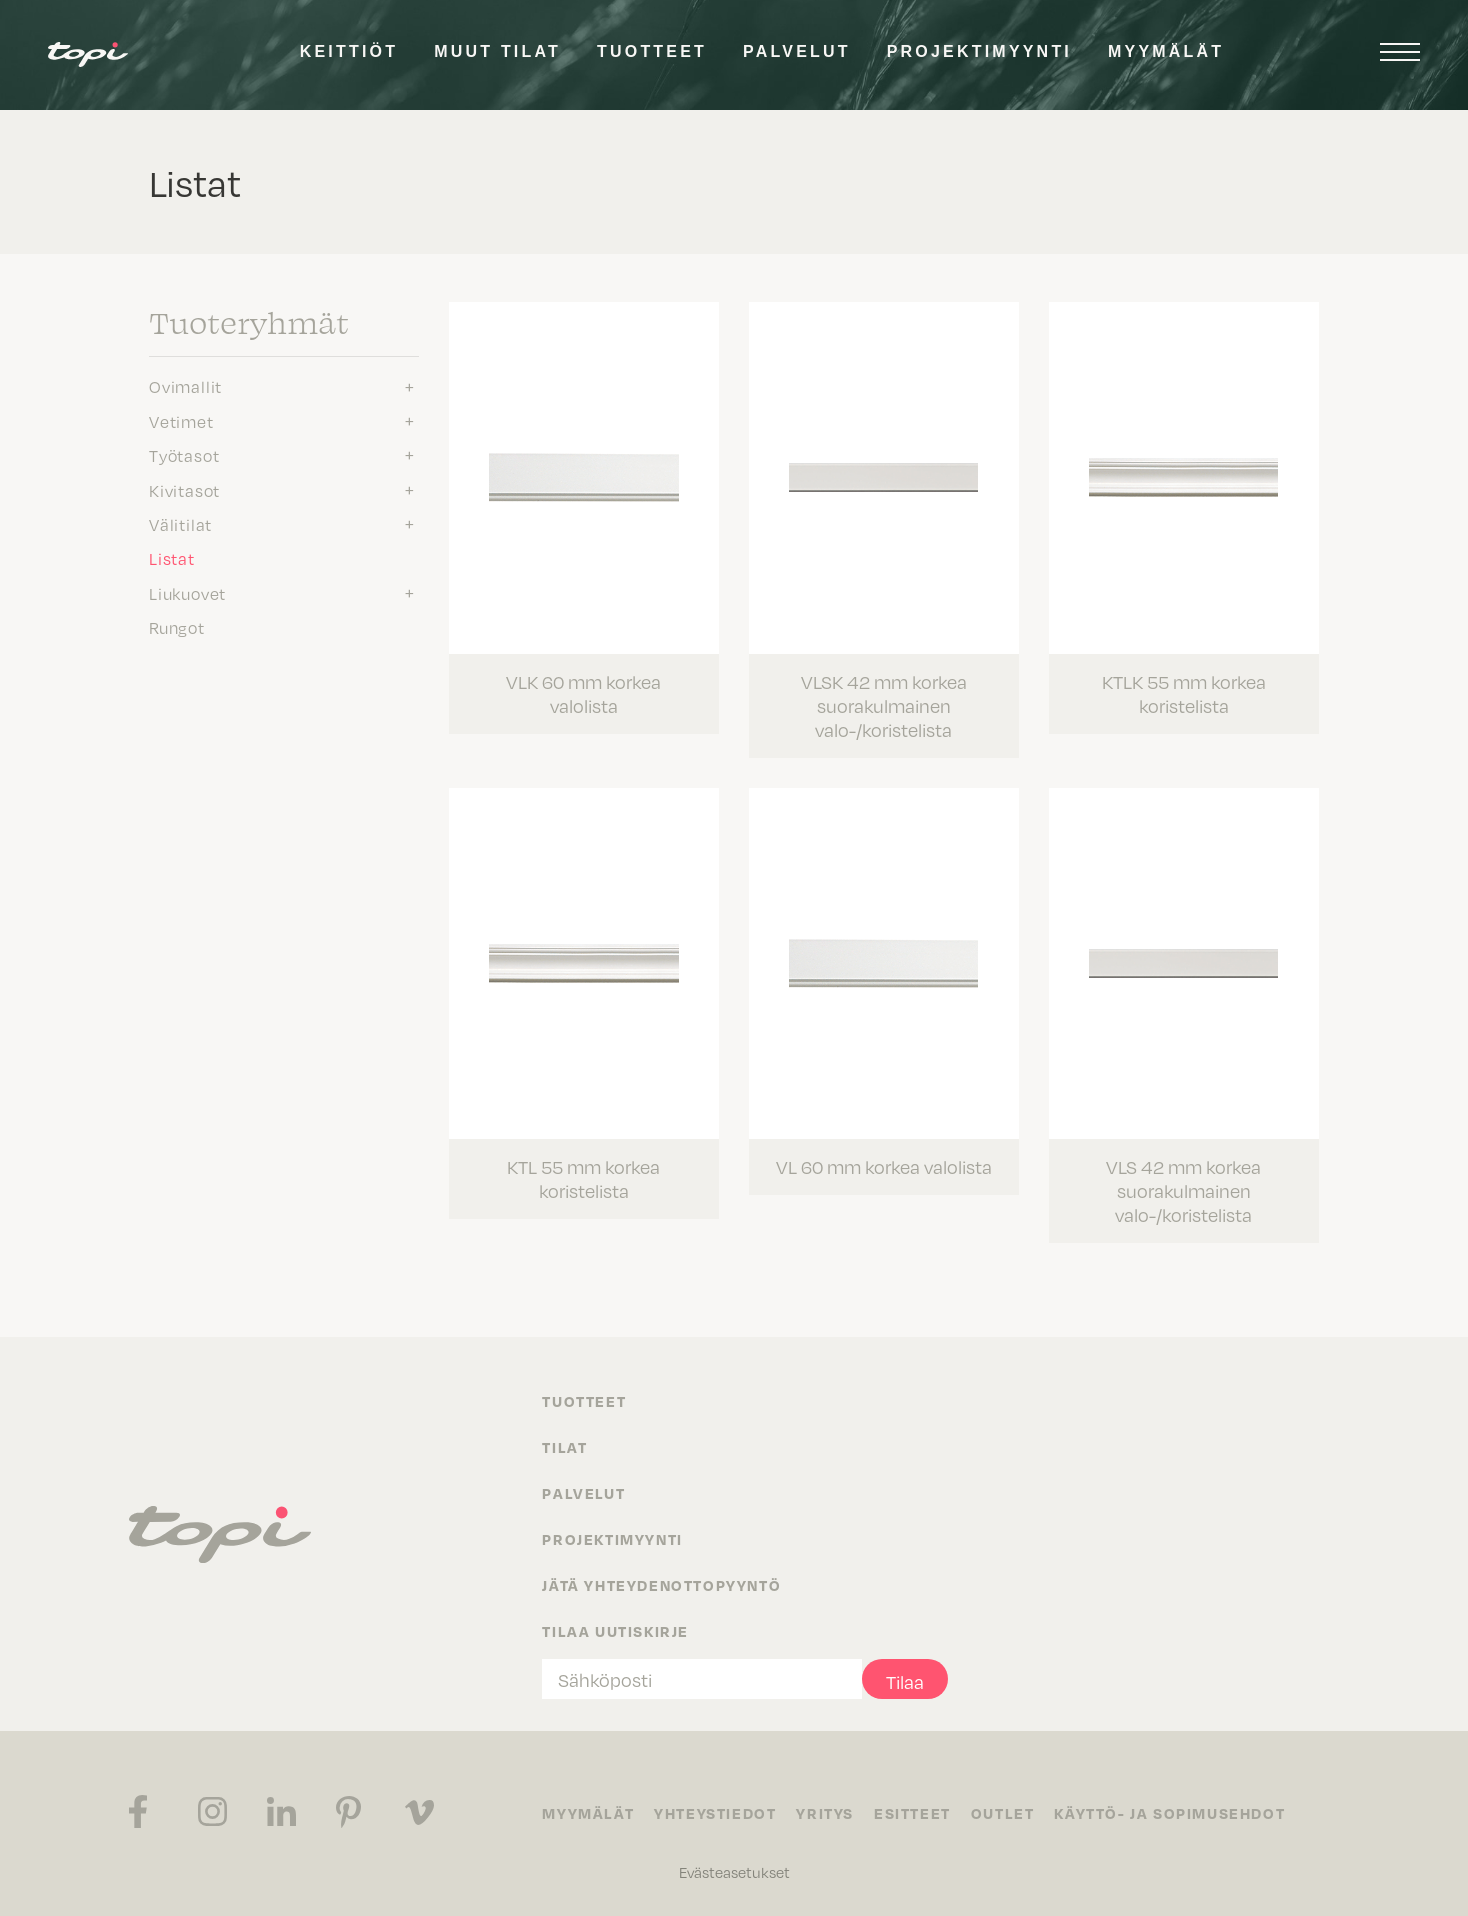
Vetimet (181, 421)
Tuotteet (652, 51)
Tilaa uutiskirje (615, 1631)
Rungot (177, 627)
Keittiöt (349, 51)
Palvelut (797, 51)
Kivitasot (184, 490)
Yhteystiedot (715, 1813)
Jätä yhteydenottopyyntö (661, 1585)
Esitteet (912, 1813)
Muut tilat (497, 51)
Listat (172, 558)
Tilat (564, 1447)
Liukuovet (187, 593)
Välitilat (180, 524)
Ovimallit (185, 386)
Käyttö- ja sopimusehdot (1169, 1813)
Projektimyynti (979, 51)
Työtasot (184, 455)
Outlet (1003, 1813)
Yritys (825, 1813)
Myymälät (1166, 51)
